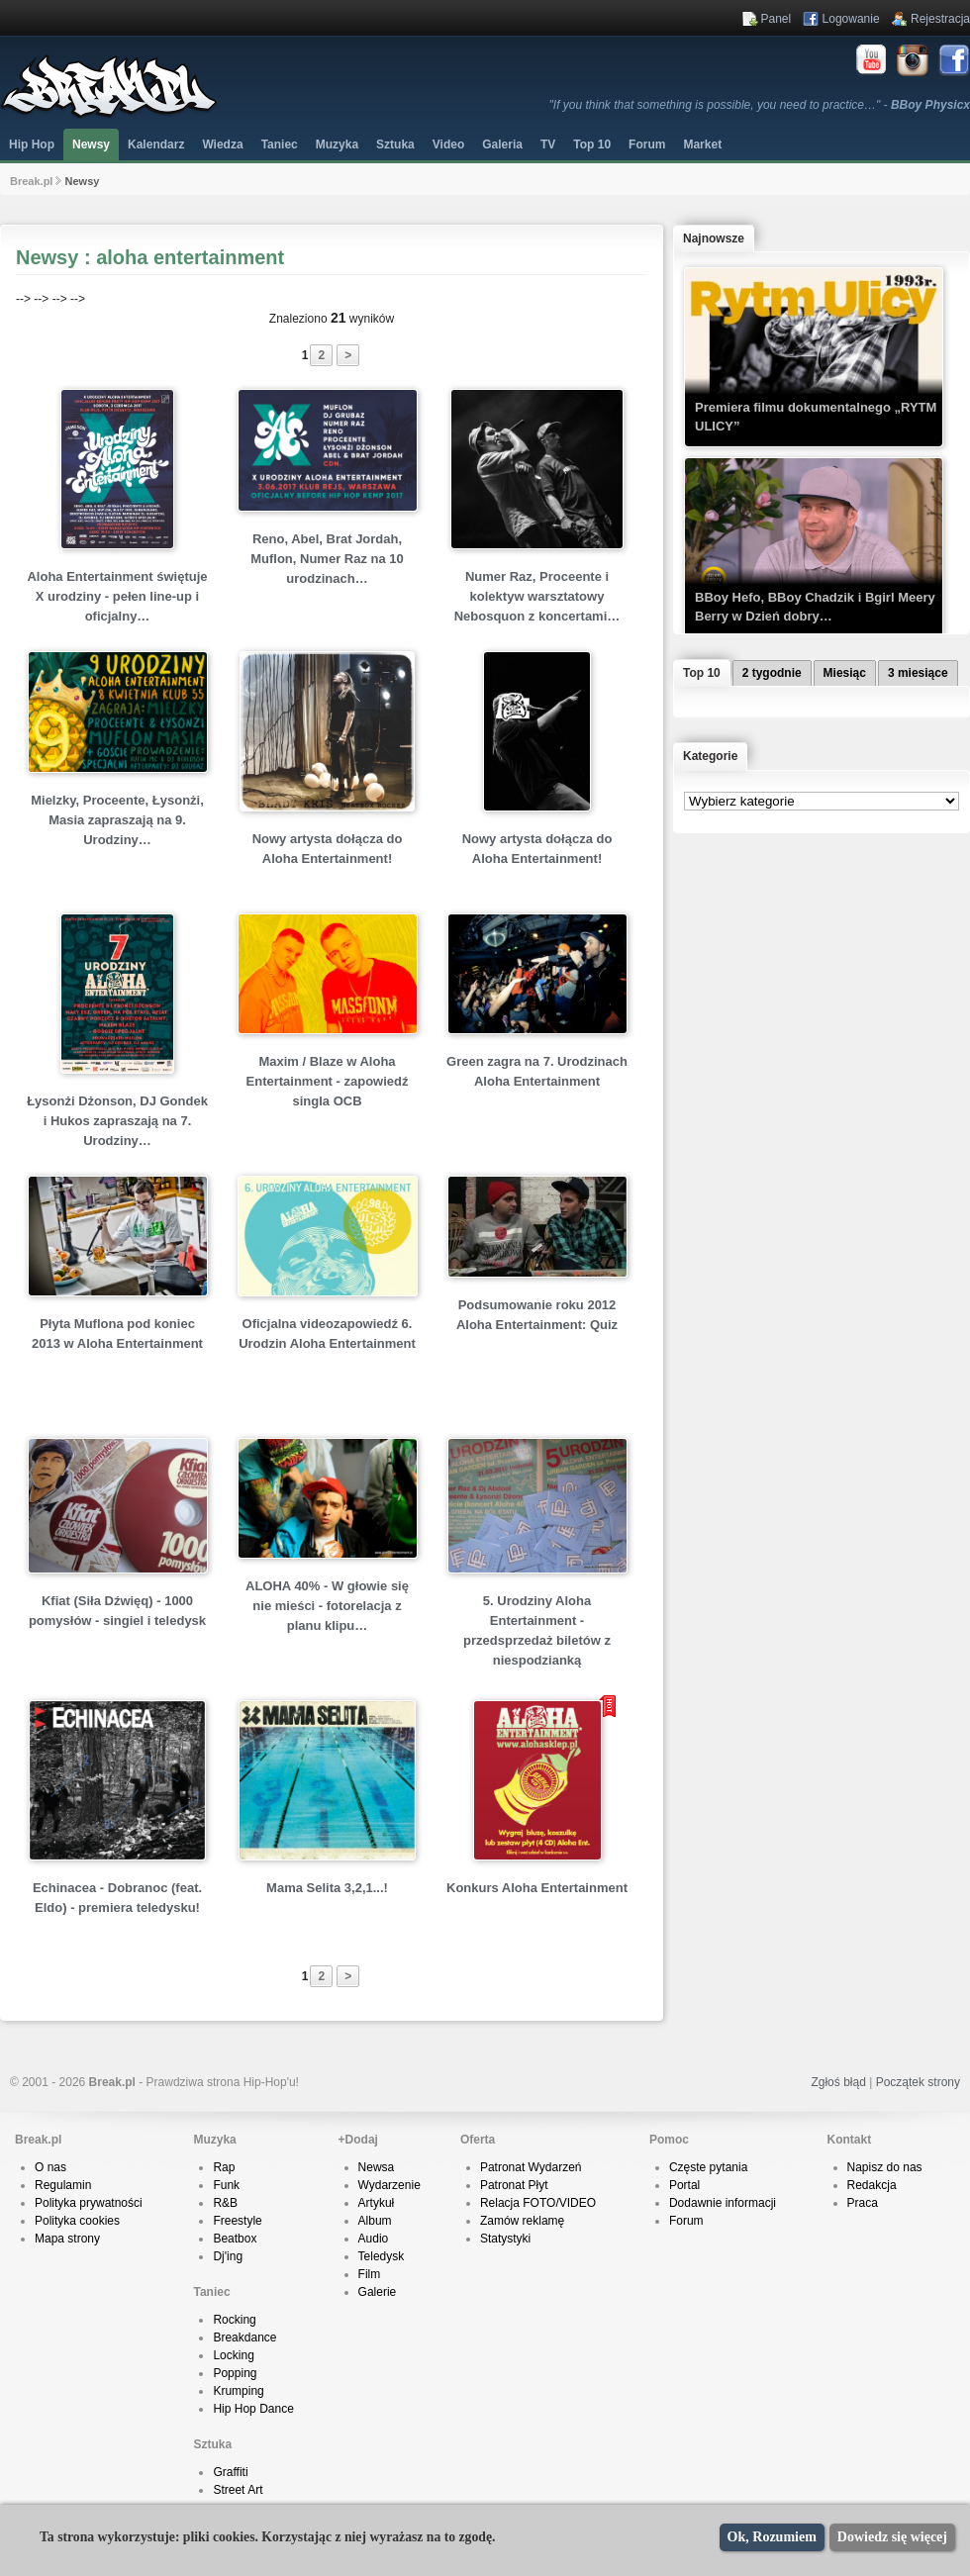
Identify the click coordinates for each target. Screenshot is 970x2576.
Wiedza (222, 144)
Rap (224, 2167)
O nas (50, 2167)
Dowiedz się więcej (892, 2536)
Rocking (234, 2320)
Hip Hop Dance (253, 2409)
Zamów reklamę (522, 2221)
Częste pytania (708, 2167)
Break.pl (31, 181)
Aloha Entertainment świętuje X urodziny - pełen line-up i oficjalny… (117, 596)
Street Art (237, 2490)
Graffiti (230, 2472)
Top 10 (592, 144)
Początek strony (918, 2082)
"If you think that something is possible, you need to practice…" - (759, 105)
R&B (225, 2203)
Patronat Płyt (514, 2185)
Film (369, 2274)
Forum (686, 2221)
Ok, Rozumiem (772, 2536)
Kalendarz (156, 144)
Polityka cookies (77, 2221)
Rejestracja (940, 19)
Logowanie (851, 19)
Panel (776, 19)
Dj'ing (227, 2256)
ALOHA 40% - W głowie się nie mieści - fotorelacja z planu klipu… (327, 1605)
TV (547, 144)
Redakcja (872, 2185)
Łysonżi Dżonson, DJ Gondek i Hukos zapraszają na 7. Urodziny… (117, 1121)
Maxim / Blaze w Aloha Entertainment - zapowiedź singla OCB (327, 1081)
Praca (862, 2203)
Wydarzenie (389, 2185)
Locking (233, 2355)
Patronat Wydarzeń (531, 2167)
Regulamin (63, 2185)
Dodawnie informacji (722, 2203)
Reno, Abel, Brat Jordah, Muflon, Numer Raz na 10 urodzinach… (327, 558)
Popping (234, 2373)
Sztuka (395, 144)
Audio (373, 2238)
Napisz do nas (884, 2167)
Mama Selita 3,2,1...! (327, 1887)
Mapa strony (67, 2238)
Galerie (377, 2292)
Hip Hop (31, 144)
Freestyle (237, 2221)
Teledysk (381, 2256)
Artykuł (376, 2203)
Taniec (279, 144)
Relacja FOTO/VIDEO (538, 2203)
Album (375, 2221)
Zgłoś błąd (838, 2082)
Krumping (238, 2391)
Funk (226, 2185)
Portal (684, 2185)
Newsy (91, 144)
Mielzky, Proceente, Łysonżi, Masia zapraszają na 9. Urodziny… (117, 820)
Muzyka (337, 144)
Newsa (376, 2167)
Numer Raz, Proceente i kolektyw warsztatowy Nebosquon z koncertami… (537, 596)
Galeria (502, 144)
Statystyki (505, 2238)
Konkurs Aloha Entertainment (537, 1887)
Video (448, 144)
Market (702, 144)
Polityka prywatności (89, 2203)
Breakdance (244, 2337)
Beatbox (234, 2238)
